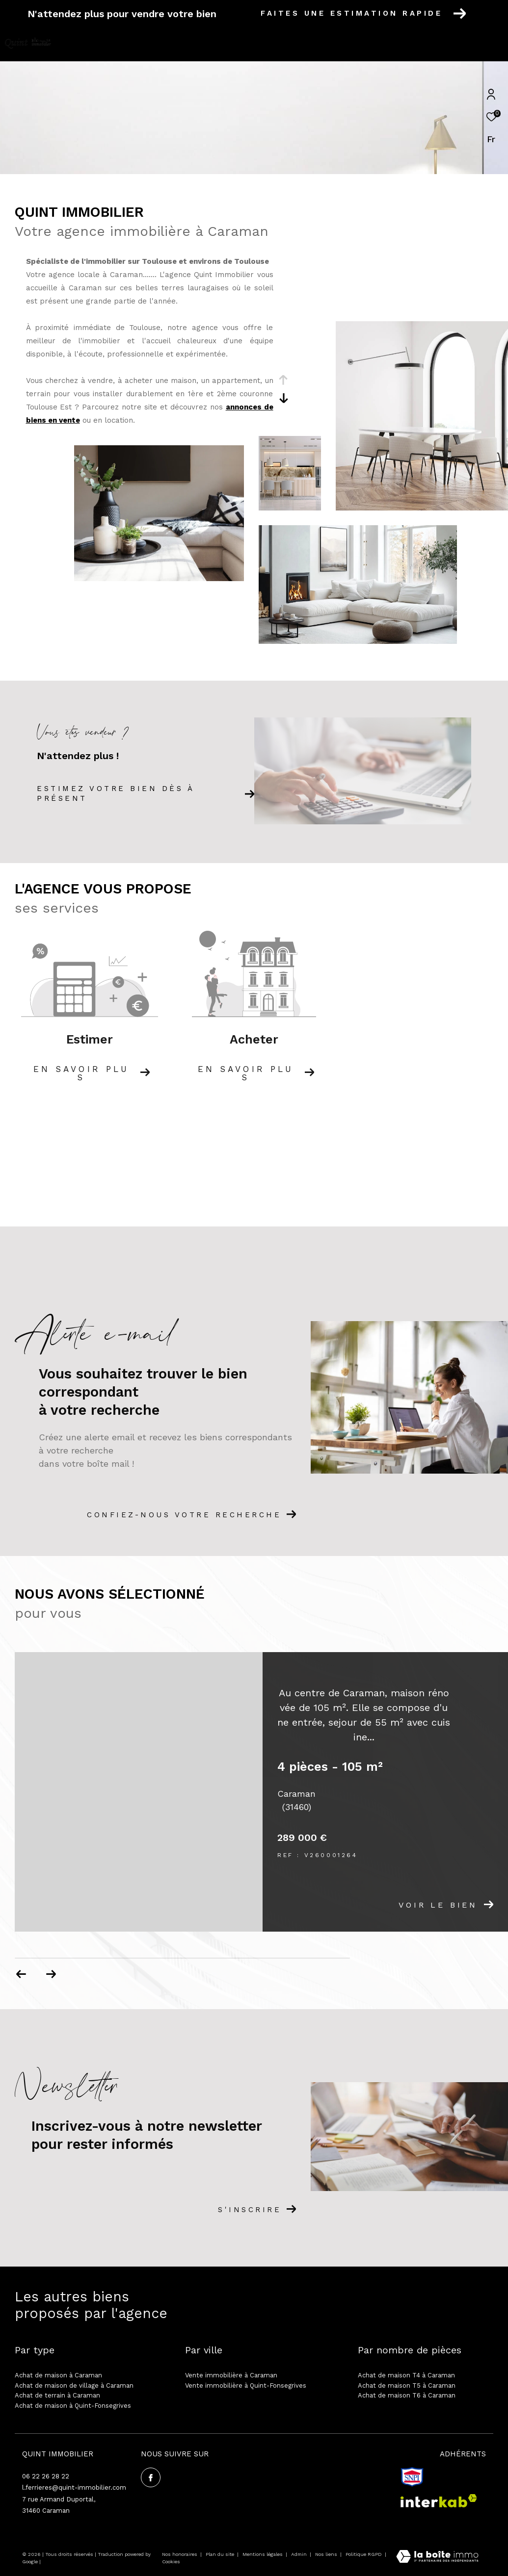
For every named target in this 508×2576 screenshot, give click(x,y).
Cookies (171, 2561)
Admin (299, 2554)
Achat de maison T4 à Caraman (406, 2375)
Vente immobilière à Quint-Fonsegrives (245, 2385)
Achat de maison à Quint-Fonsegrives (73, 2405)
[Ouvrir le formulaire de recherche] (441, 44)
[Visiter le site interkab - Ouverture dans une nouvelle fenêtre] (439, 2500)
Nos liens (327, 2554)
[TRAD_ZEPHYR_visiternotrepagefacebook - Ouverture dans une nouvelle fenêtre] (150, 2477)
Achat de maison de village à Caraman (74, 2385)
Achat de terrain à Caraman (57, 2395)
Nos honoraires (179, 2554)
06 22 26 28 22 (45, 2476)
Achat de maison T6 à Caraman (406, 2395)
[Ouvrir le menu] (492, 44)
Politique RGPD (364, 2554)
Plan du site (221, 2554)
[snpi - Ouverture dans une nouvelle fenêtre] (412, 2477)
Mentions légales (263, 2554)
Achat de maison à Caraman (58, 2375)
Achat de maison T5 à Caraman (406, 2385)
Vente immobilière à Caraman (231, 2375)
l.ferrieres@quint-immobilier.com (74, 2487)
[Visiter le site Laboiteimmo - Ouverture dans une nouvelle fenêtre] (437, 2557)
